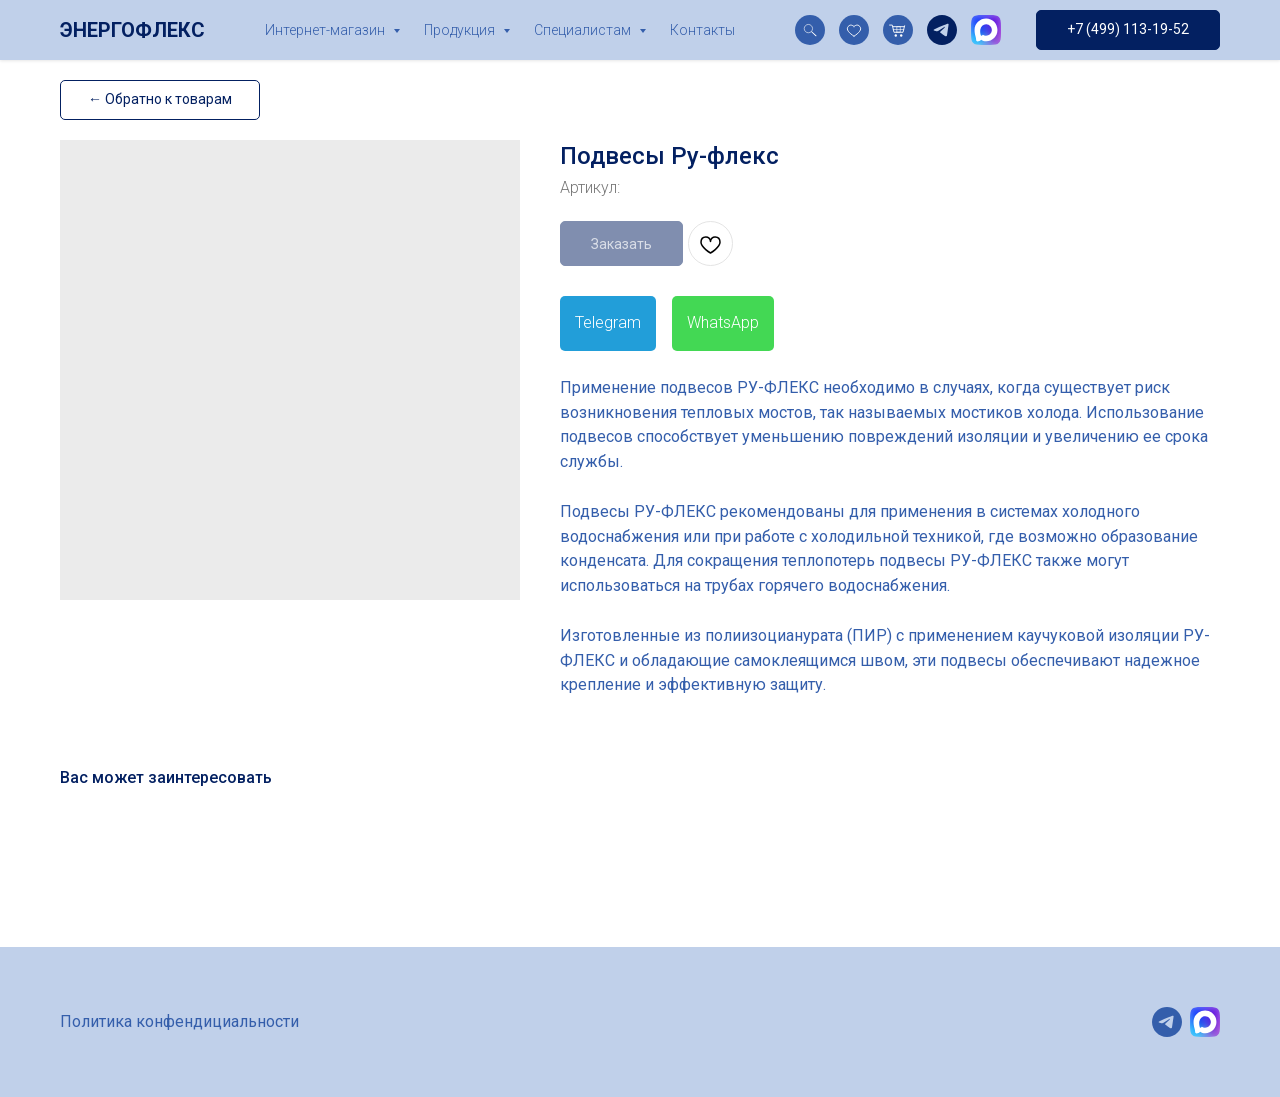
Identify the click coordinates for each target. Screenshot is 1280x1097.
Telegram (608, 322)
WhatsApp (723, 322)
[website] (810, 30)
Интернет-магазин (326, 30)
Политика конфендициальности (179, 1021)
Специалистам (584, 30)
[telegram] (942, 30)
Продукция (461, 30)
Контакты (702, 30)
